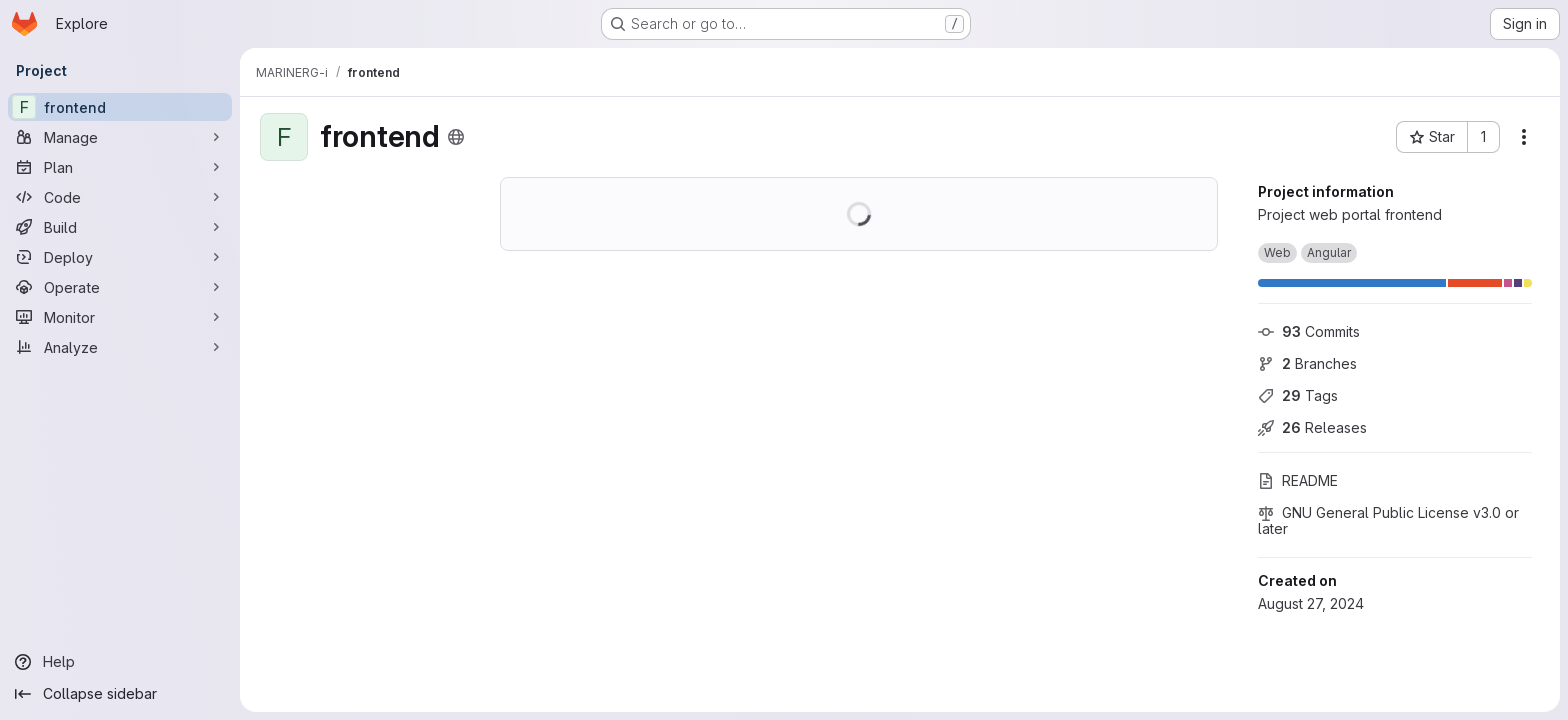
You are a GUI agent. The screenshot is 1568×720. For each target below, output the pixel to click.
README (1298, 480)
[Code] (120, 197)
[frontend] (120, 107)
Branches (1307, 363)
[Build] (120, 227)
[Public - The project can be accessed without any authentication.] (456, 137)
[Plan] (120, 167)
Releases (1312, 427)
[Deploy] (120, 257)
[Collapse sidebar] (120, 694)
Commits (1309, 331)
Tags (1298, 395)
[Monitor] (120, 317)
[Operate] (120, 287)
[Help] (120, 662)
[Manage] (120, 137)
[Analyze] (120, 347)
